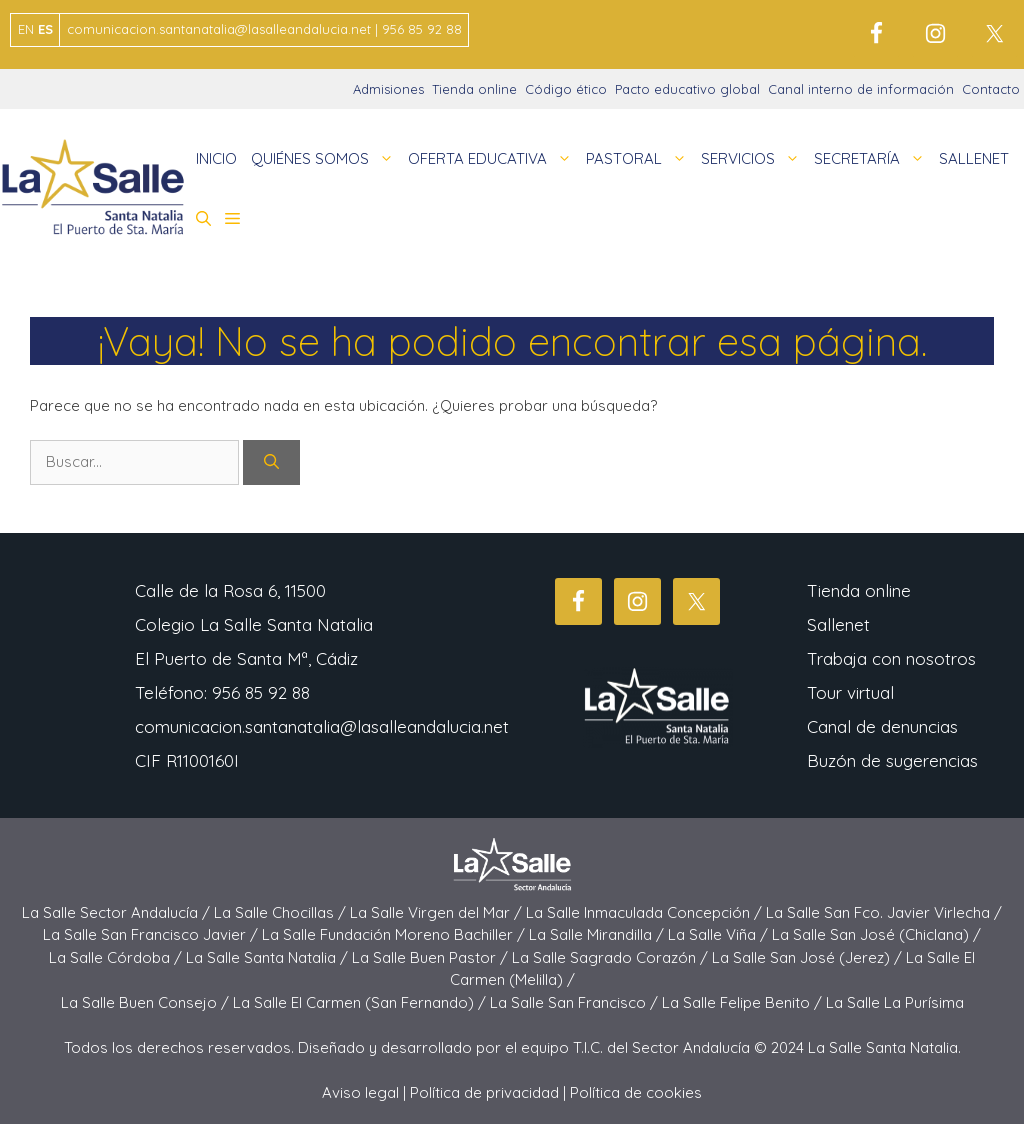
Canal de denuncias (882, 726)
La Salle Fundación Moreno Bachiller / (395, 934)
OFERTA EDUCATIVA (493, 159)
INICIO (216, 158)
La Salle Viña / (720, 934)
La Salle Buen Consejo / (147, 1002)
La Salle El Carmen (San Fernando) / (361, 1002)
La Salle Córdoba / (117, 957)
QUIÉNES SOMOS (326, 159)
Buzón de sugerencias (892, 760)
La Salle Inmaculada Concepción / (646, 912)
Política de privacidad (484, 1092)
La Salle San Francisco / (576, 1002)
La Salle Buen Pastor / (432, 957)
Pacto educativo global (687, 89)
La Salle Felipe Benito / (744, 1002)
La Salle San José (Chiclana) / (876, 934)
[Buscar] (271, 462)
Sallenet (838, 624)
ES (45, 29)
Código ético (566, 89)
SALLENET (974, 158)
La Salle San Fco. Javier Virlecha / (884, 912)
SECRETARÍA (873, 159)
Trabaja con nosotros (891, 658)
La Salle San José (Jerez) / (809, 957)
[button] (203, 219)
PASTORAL (640, 159)
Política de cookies (636, 1092)
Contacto (991, 89)
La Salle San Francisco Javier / (152, 934)
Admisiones (388, 89)
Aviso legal (360, 1092)
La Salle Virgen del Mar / (438, 912)
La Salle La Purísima (895, 1002)
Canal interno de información (861, 89)
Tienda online (474, 89)
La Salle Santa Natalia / (269, 957)
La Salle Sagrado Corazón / (612, 957)
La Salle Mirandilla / (598, 934)
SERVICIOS (754, 159)
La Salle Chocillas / (282, 912)
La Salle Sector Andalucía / (118, 912)
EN (26, 29)
